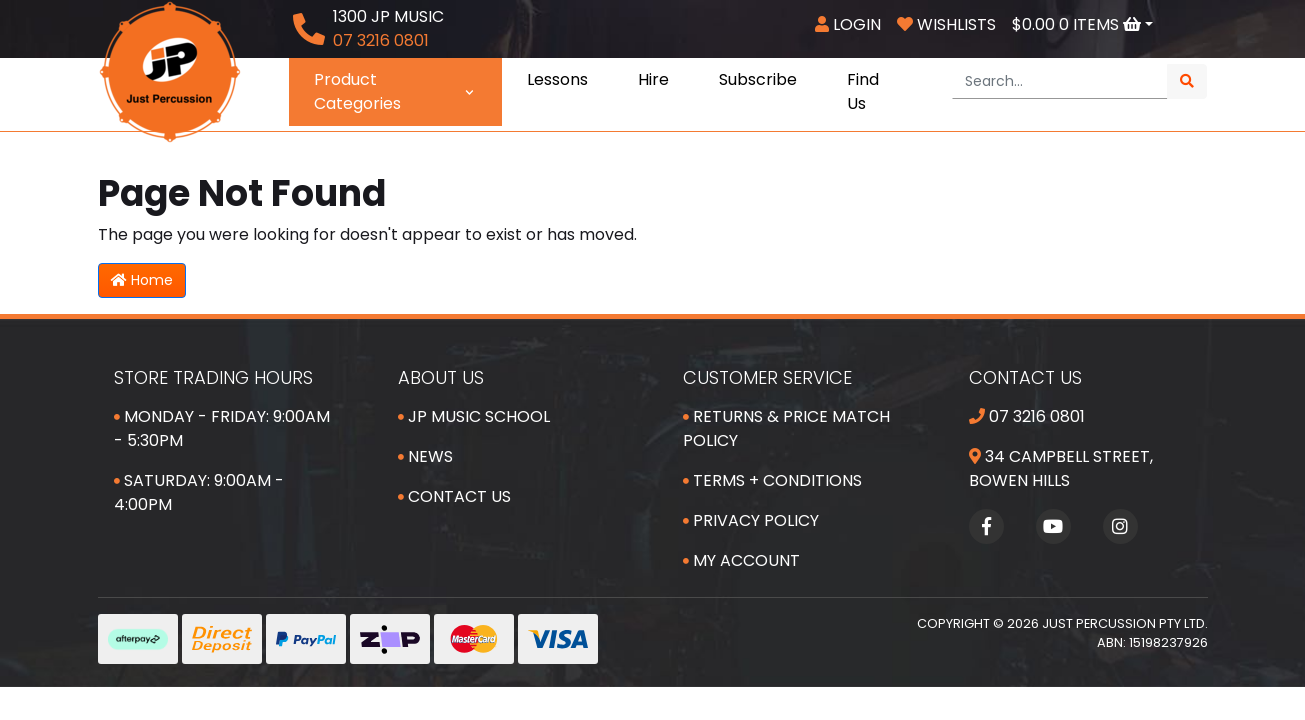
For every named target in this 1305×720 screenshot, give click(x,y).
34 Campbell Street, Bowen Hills (1061, 468)
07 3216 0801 (1027, 416)
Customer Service (767, 377)
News (425, 456)
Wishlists (946, 24)
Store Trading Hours (213, 377)
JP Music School (474, 416)
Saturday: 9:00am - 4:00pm (199, 492)
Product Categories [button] (395, 91)
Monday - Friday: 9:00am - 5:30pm (222, 428)
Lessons (557, 79)
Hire (653, 79)
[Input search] (1060, 81)
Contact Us (454, 496)
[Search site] (1187, 81)
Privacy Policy (751, 520)
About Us (441, 377)
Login (848, 24)
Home (142, 280)
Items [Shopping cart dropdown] (1078, 24)
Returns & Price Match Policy (786, 428)
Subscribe (758, 79)
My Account (741, 560)
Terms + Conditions (772, 480)
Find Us (863, 91)
